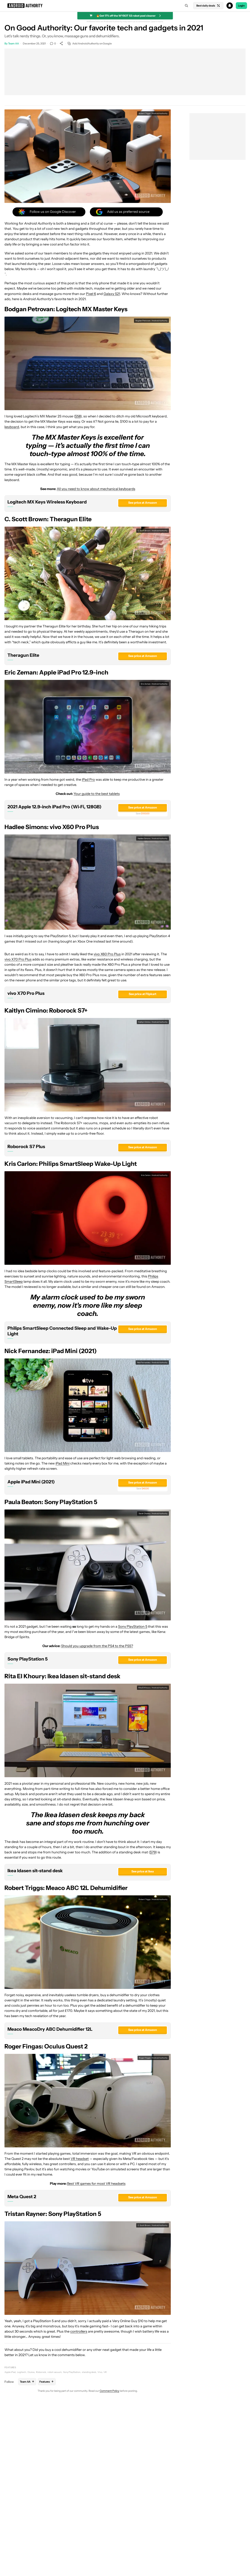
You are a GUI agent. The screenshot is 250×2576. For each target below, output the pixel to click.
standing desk (89, 2372)
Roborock (41, 2372)
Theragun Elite (23, 655)
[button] (125, 5)
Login (241, 5)
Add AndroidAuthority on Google (89, 43)
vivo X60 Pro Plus (107, 954)
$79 (153, 1852)
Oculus (31, 2372)
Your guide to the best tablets (97, 794)
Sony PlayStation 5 (132, 1626)
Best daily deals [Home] (208, 5)
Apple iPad (10, 2372)
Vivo (100, 2372)
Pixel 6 (91, 294)
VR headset (80, 2159)
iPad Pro (88, 780)
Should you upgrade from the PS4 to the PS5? (97, 1646)
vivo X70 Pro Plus (18, 959)
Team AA (13, 43)
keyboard (11, 427)
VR (105, 2372)
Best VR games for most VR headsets (96, 2184)
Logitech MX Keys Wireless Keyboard (47, 502)
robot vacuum (54, 2372)
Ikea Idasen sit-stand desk (35, 1870)
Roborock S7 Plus (26, 1146)
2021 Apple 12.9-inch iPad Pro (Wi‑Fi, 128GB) (54, 806)
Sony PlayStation (71, 2372)
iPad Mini (62, 1463)
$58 (78, 416)
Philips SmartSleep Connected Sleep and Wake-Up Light (62, 1330)
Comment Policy (109, 2390)
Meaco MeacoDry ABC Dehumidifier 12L (49, 2029)
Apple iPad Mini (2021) (31, 1481)
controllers (78, 2331)
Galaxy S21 (112, 294)
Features (10, 2367)
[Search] (186, 5)
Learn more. (157, 21)
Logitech (21, 2372)
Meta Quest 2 (21, 2196)
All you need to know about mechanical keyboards (96, 489)
